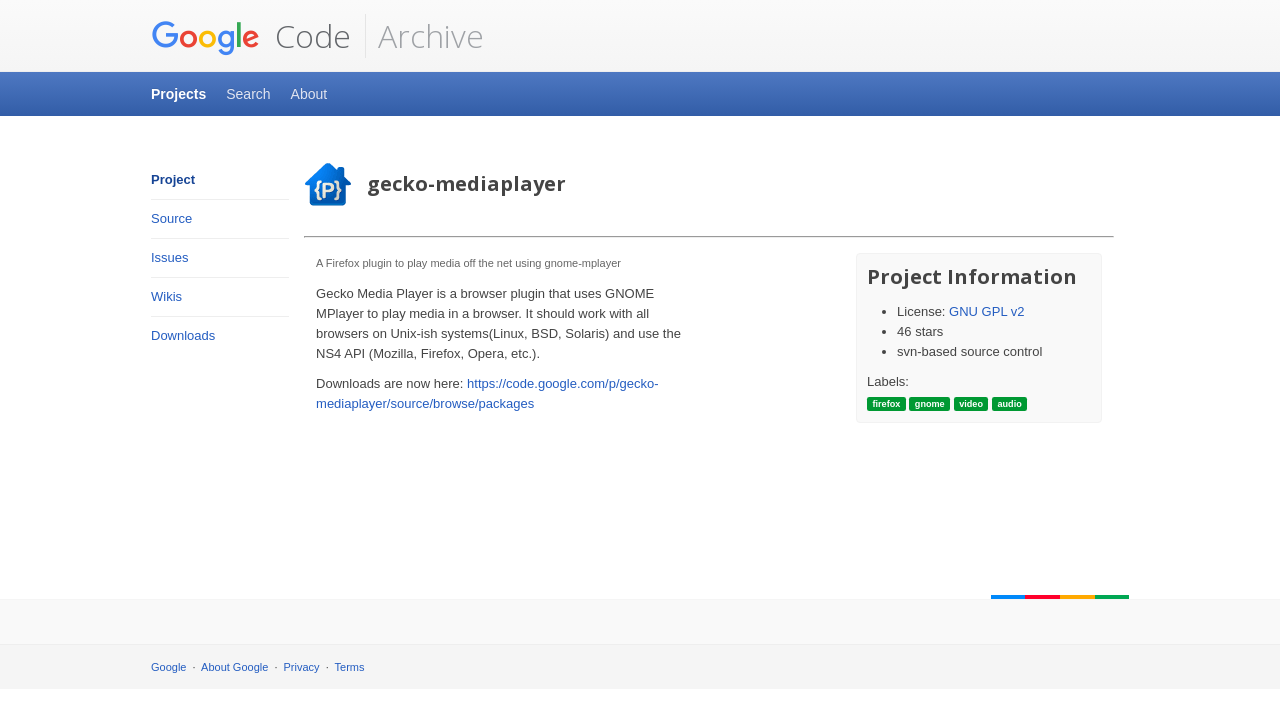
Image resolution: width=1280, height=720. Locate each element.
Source (171, 218)
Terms (350, 667)
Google (168, 667)
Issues (170, 257)
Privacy (302, 667)
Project (173, 179)
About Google (234, 667)
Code (251, 36)
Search (248, 94)
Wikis (166, 296)
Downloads (183, 335)
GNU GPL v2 (986, 311)
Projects (178, 94)
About (309, 94)
